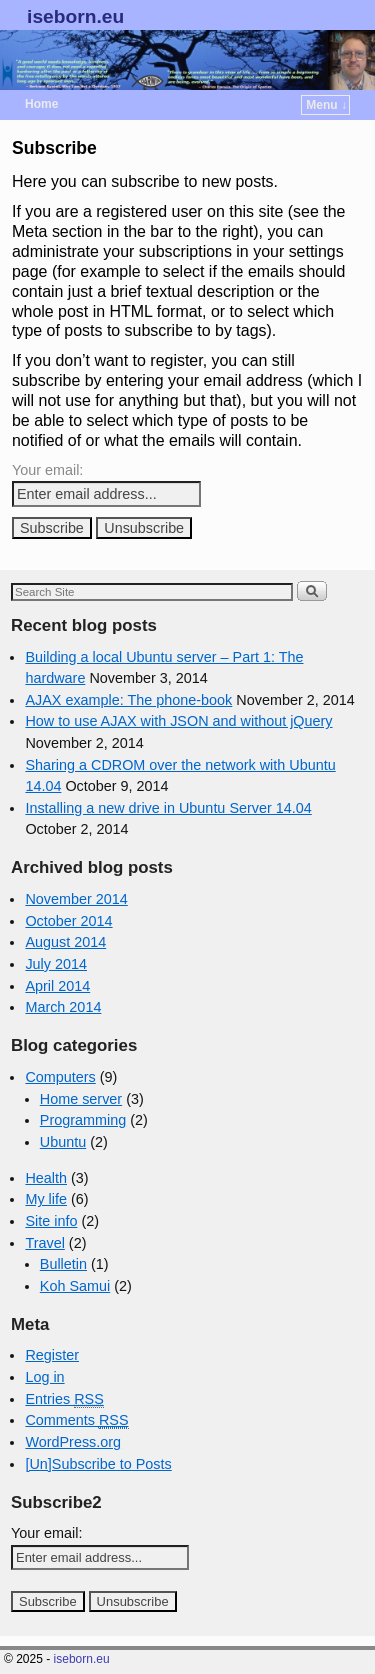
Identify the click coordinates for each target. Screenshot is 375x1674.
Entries (64, 1399)
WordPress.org (73, 1442)
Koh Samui (75, 1286)
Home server (81, 1099)
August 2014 (65, 942)
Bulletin (63, 1264)
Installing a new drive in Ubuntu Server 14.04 (168, 808)
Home (41, 104)
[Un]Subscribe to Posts (98, 1464)
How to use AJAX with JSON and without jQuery (178, 721)
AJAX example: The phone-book (128, 700)
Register (52, 1355)
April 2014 (57, 986)
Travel (44, 1243)
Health (46, 1178)
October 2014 (68, 921)
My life (46, 1199)
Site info (51, 1221)
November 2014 (76, 899)
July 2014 (56, 964)
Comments (76, 1420)
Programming (83, 1120)
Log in (44, 1377)
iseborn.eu (75, 16)
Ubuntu (63, 1142)
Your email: (47, 470)
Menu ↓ (326, 105)
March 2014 (63, 1007)
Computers (60, 1077)
